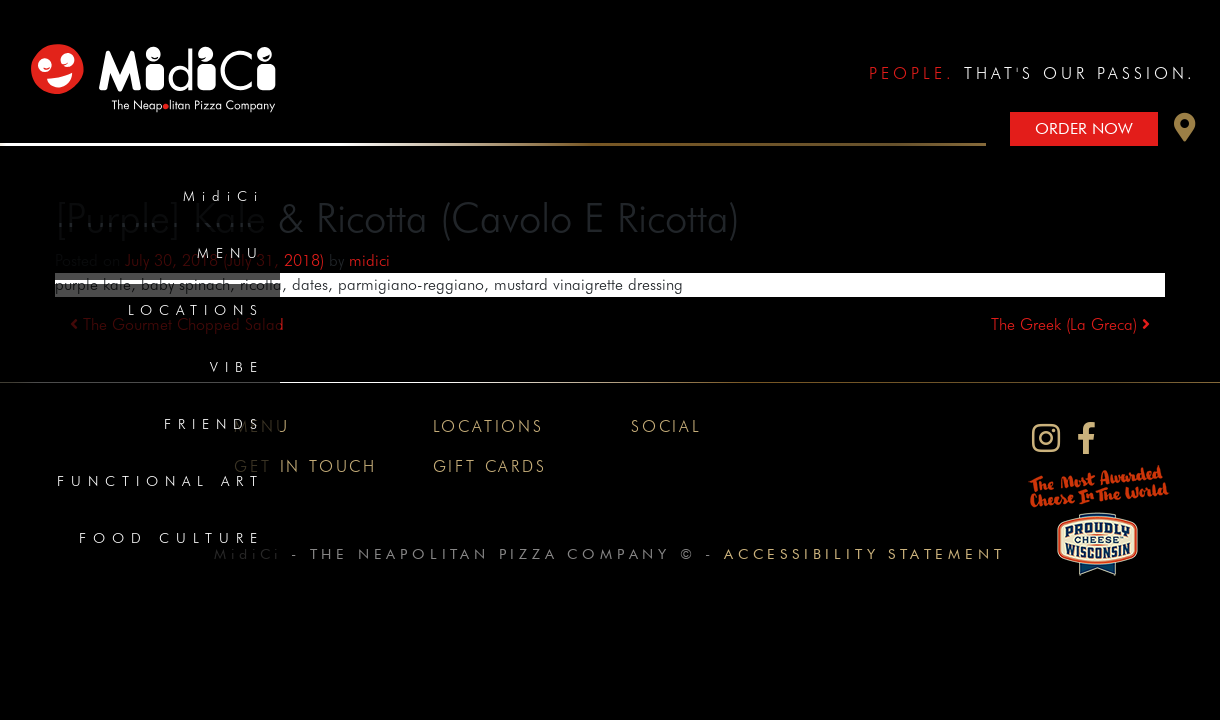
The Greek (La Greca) (1070, 324)
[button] (1185, 132)
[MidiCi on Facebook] (1086, 438)
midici (369, 260)
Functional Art (160, 481)
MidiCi (223, 196)
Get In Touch (305, 466)
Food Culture (171, 538)
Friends (214, 424)
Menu (230, 253)
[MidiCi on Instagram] (1046, 438)
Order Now (1084, 128)
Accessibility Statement (864, 553)
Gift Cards (490, 466)
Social (666, 426)
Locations (196, 310)
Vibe (237, 367)
